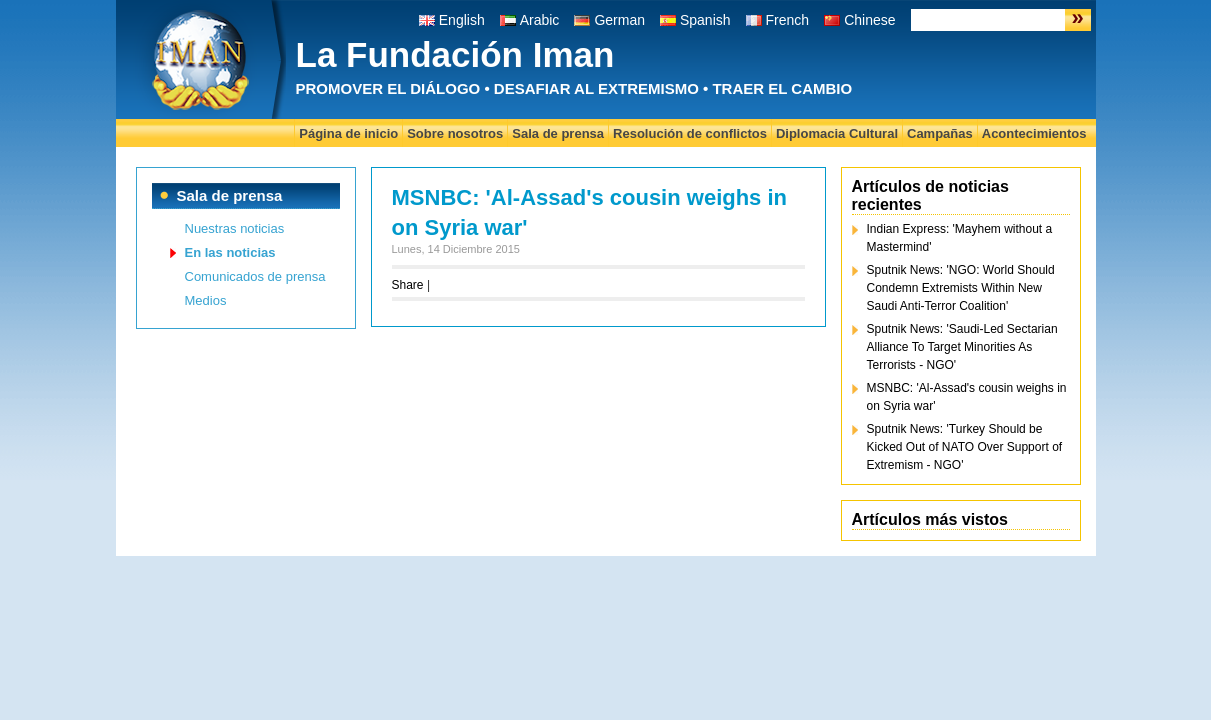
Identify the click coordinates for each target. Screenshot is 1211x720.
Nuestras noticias (235, 228)
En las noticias (230, 252)
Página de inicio (348, 133)
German (619, 20)
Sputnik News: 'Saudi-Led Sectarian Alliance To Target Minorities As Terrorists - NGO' (962, 347)
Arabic (540, 20)
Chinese (869, 20)
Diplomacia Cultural (837, 133)
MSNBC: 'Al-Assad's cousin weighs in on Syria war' (967, 397)
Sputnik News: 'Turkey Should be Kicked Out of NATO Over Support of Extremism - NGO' (965, 447)
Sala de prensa (558, 133)
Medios (206, 300)
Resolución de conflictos (690, 133)
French (788, 20)
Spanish (705, 20)
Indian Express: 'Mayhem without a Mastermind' (960, 238)
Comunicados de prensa (255, 276)
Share (408, 285)
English (462, 20)
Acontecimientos (1034, 133)
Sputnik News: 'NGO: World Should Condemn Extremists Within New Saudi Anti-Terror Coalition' (961, 288)
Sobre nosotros (455, 133)
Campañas (940, 133)
